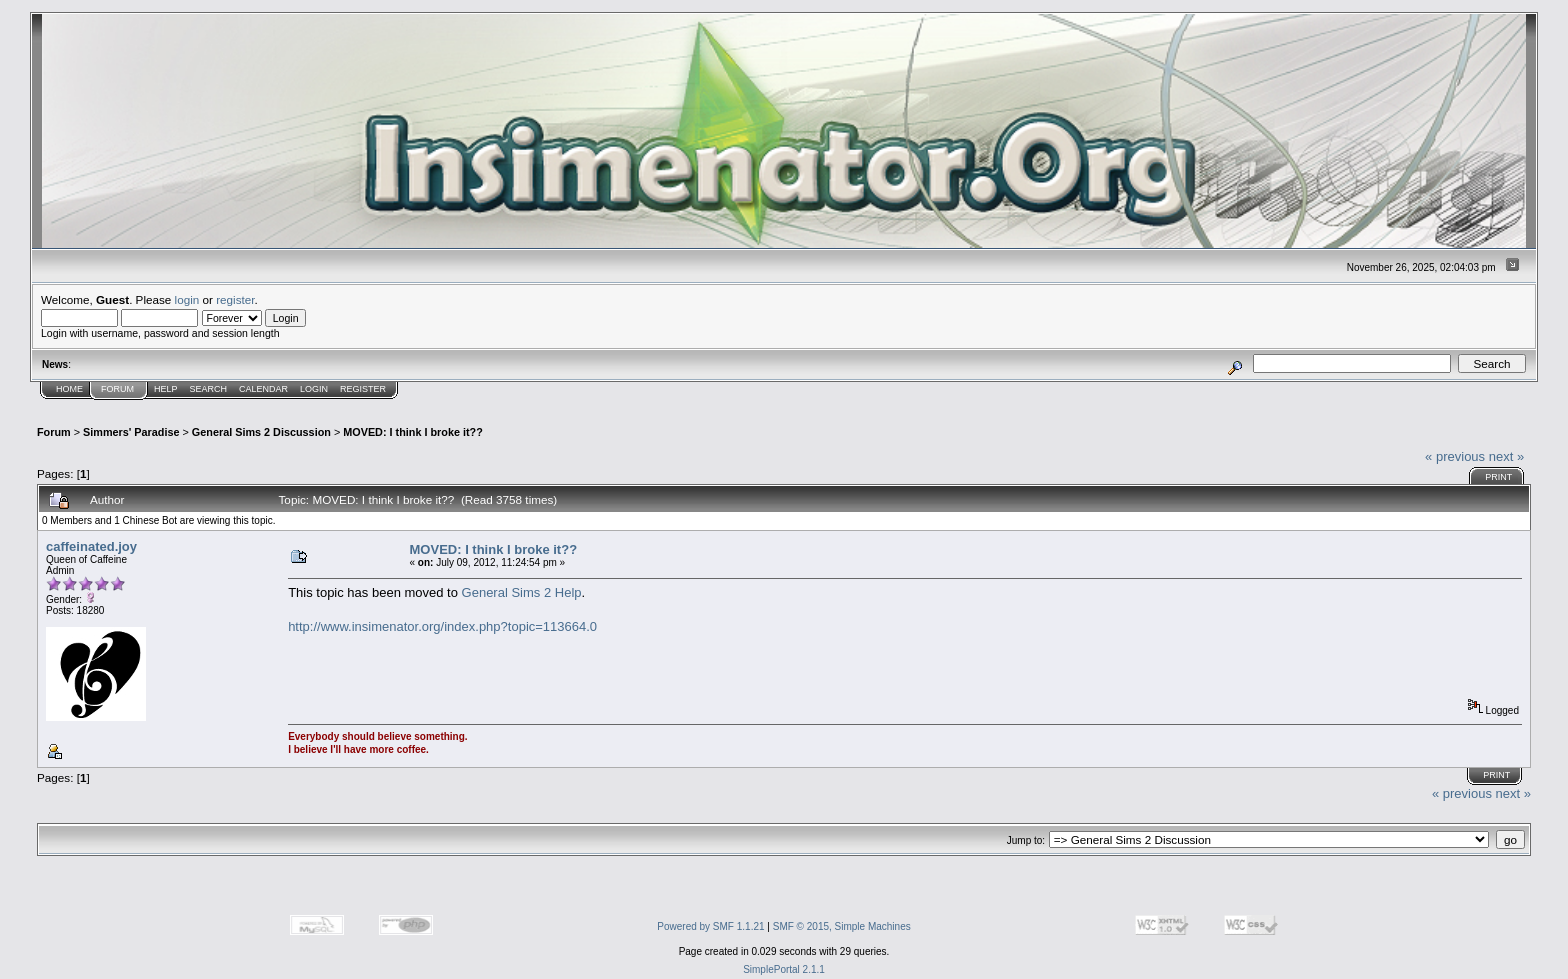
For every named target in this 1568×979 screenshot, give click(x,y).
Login (314, 389)
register (235, 299)
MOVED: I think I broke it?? (413, 432)
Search (209, 389)
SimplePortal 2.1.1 (784, 969)
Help (166, 389)
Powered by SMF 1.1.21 (710, 926)
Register (363, 389)
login (187, 299)
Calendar (263, 389)
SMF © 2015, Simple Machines (842, 926)
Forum (117, 389)
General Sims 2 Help (522, 592)
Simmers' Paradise (131, 432)
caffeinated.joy (91, 546)
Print (1498, 477)
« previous (1455, 456)
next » (1506, 456)
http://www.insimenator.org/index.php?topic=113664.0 (442, 626)
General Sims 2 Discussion (261, 432)
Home (69, 389)
